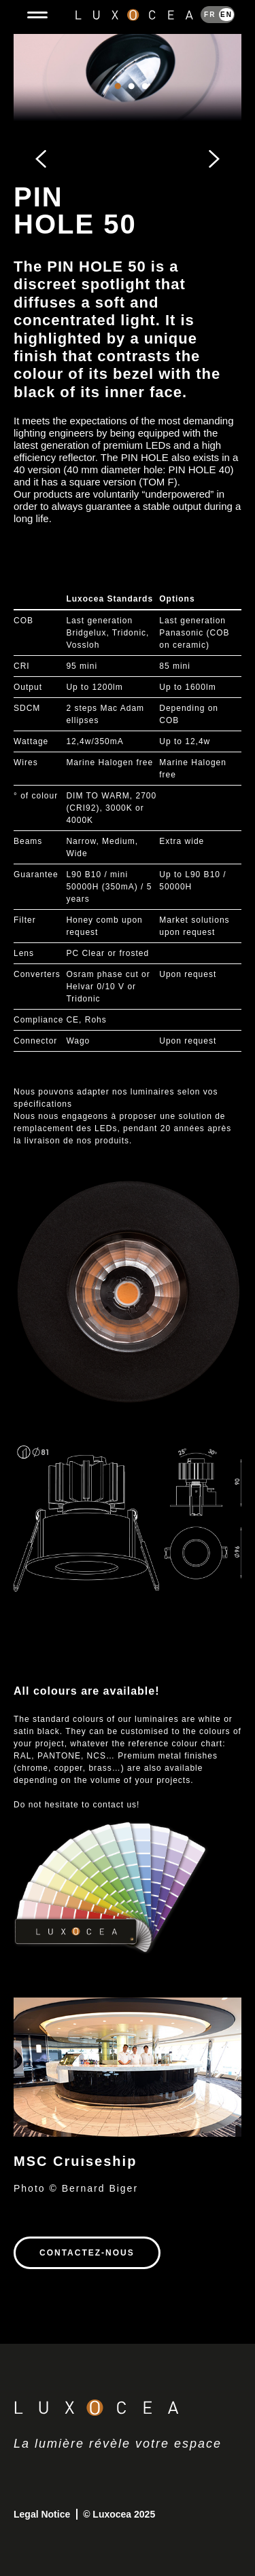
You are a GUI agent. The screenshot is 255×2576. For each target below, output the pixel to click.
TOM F (157, 481)
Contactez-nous (87, 2253)
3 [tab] (145, 100)
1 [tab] (117, 100)
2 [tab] (131, 100)
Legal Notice (43, 2514)
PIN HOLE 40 (200, 469)
